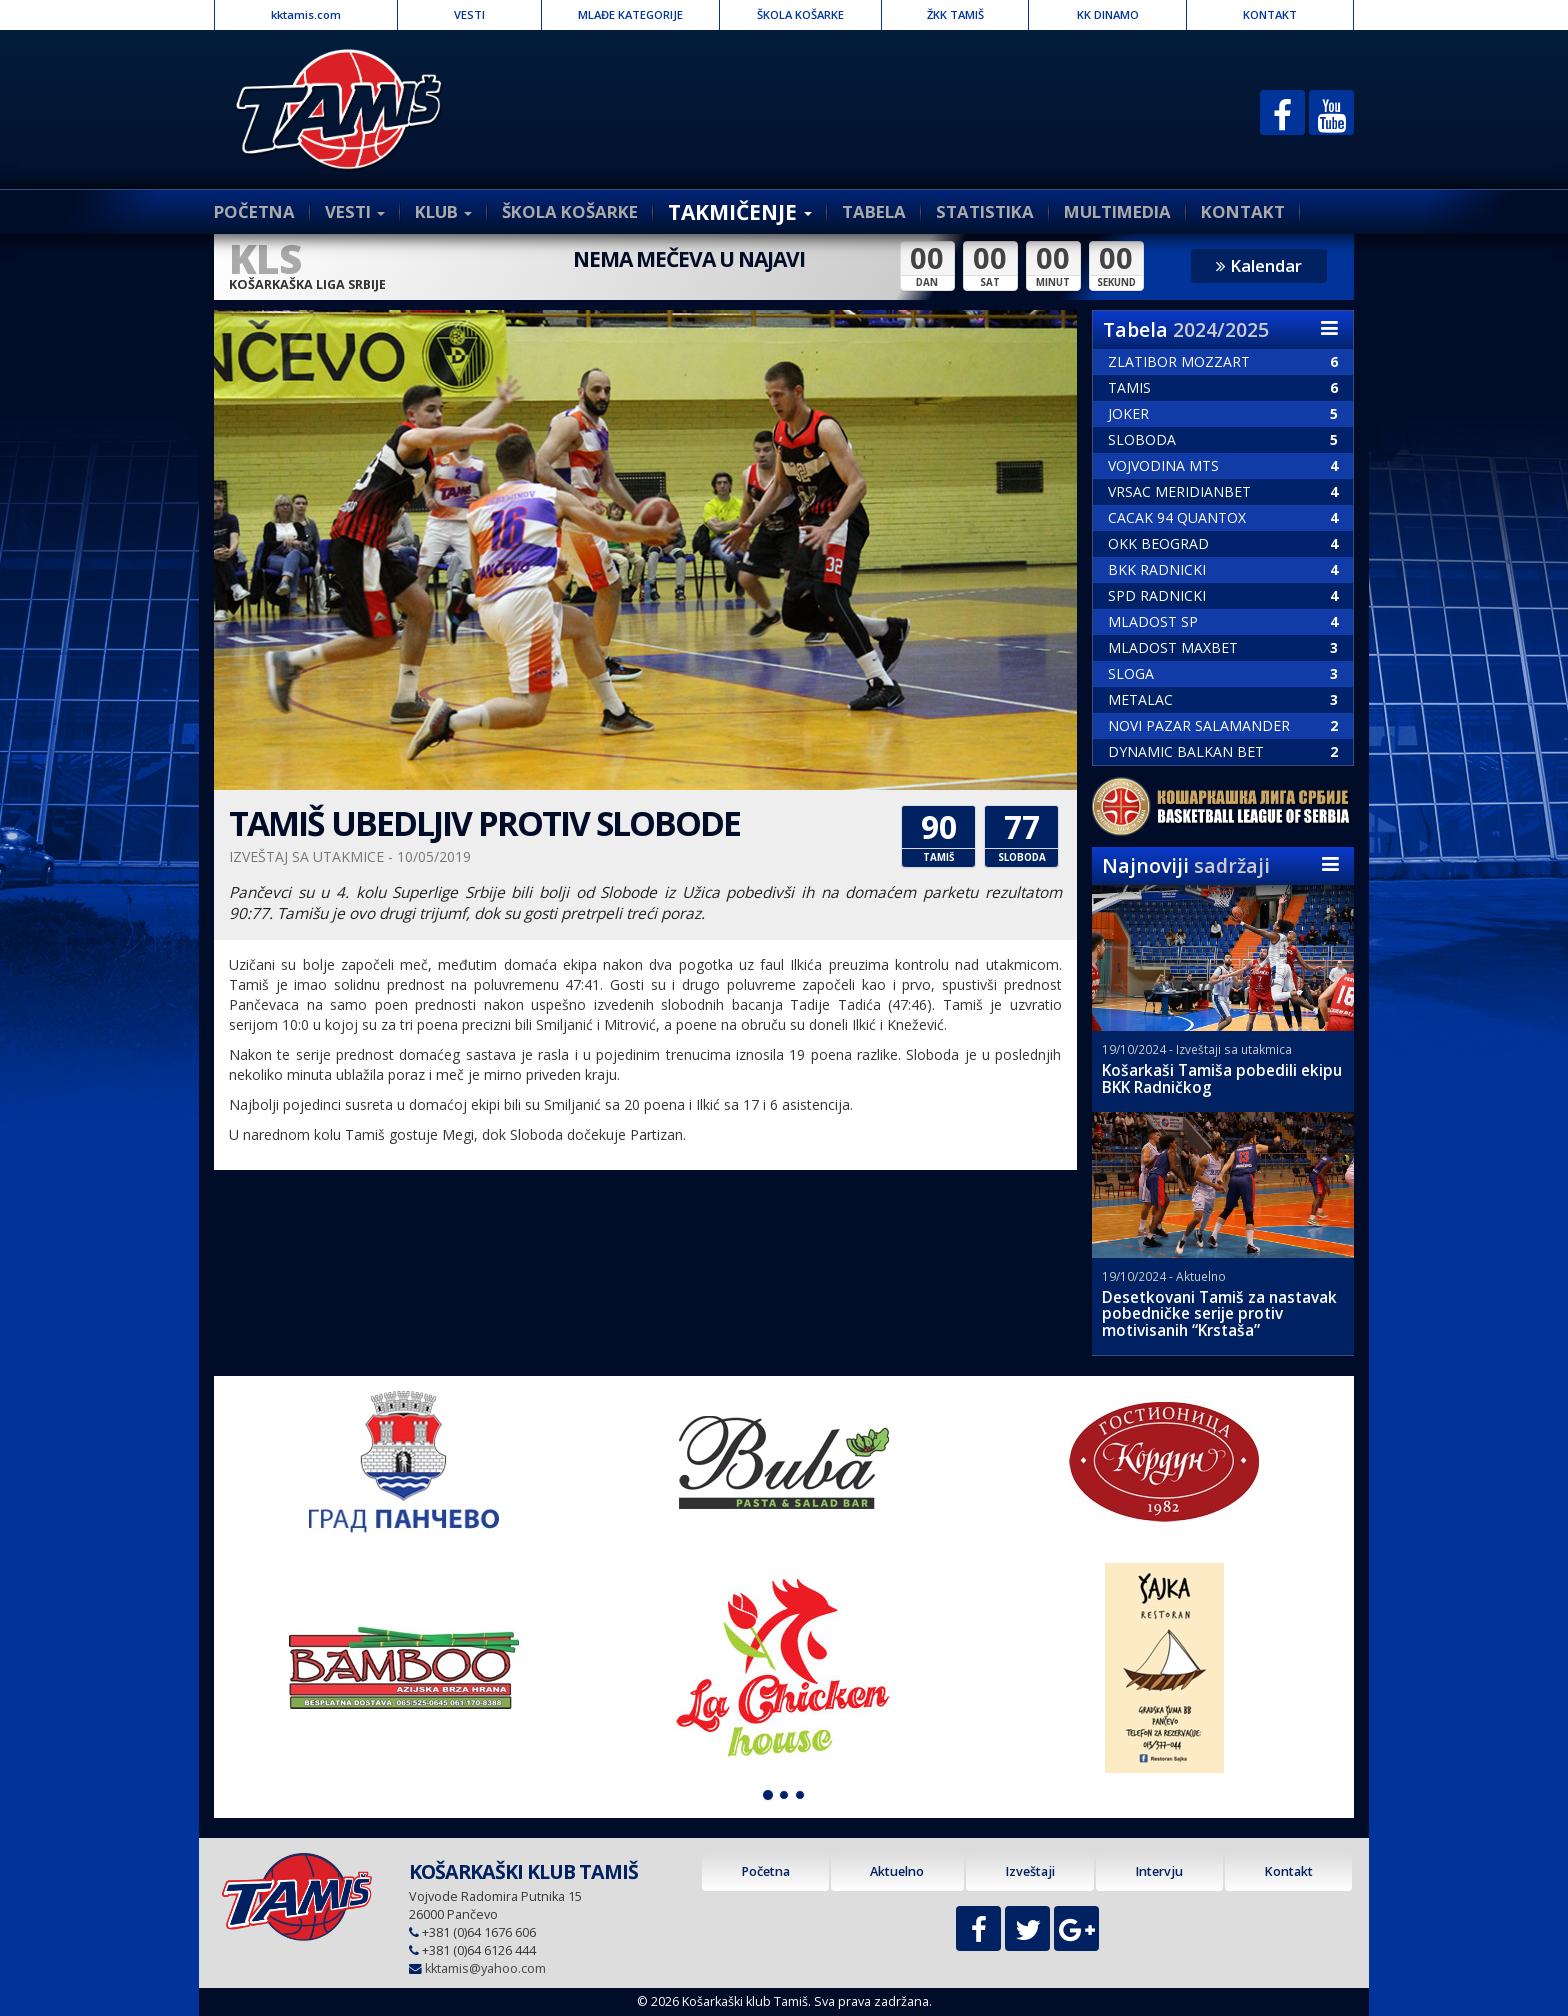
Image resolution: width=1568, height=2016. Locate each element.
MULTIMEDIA (1117, 211)
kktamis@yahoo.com (485, 1968)
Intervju (1159, 1871)
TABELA (874, 211)
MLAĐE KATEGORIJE (630, 14)
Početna (765, 1871)
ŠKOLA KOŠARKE (800, 14)
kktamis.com (306, 14)
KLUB (443, 211)
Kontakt (1288, 1871)
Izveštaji (1030, 1871)
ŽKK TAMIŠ (955, 14)
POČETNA (254, 211)
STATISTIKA (985, 211)
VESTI (469, 14)
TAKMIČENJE (740, 212)
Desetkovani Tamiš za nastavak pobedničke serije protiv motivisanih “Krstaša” (1219, 1314)
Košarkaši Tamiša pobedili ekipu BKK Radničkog (1222, 1079)
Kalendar (1259, 265)
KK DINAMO (1108, 14)
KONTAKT (1270, 14)
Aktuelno (897, 1871)
